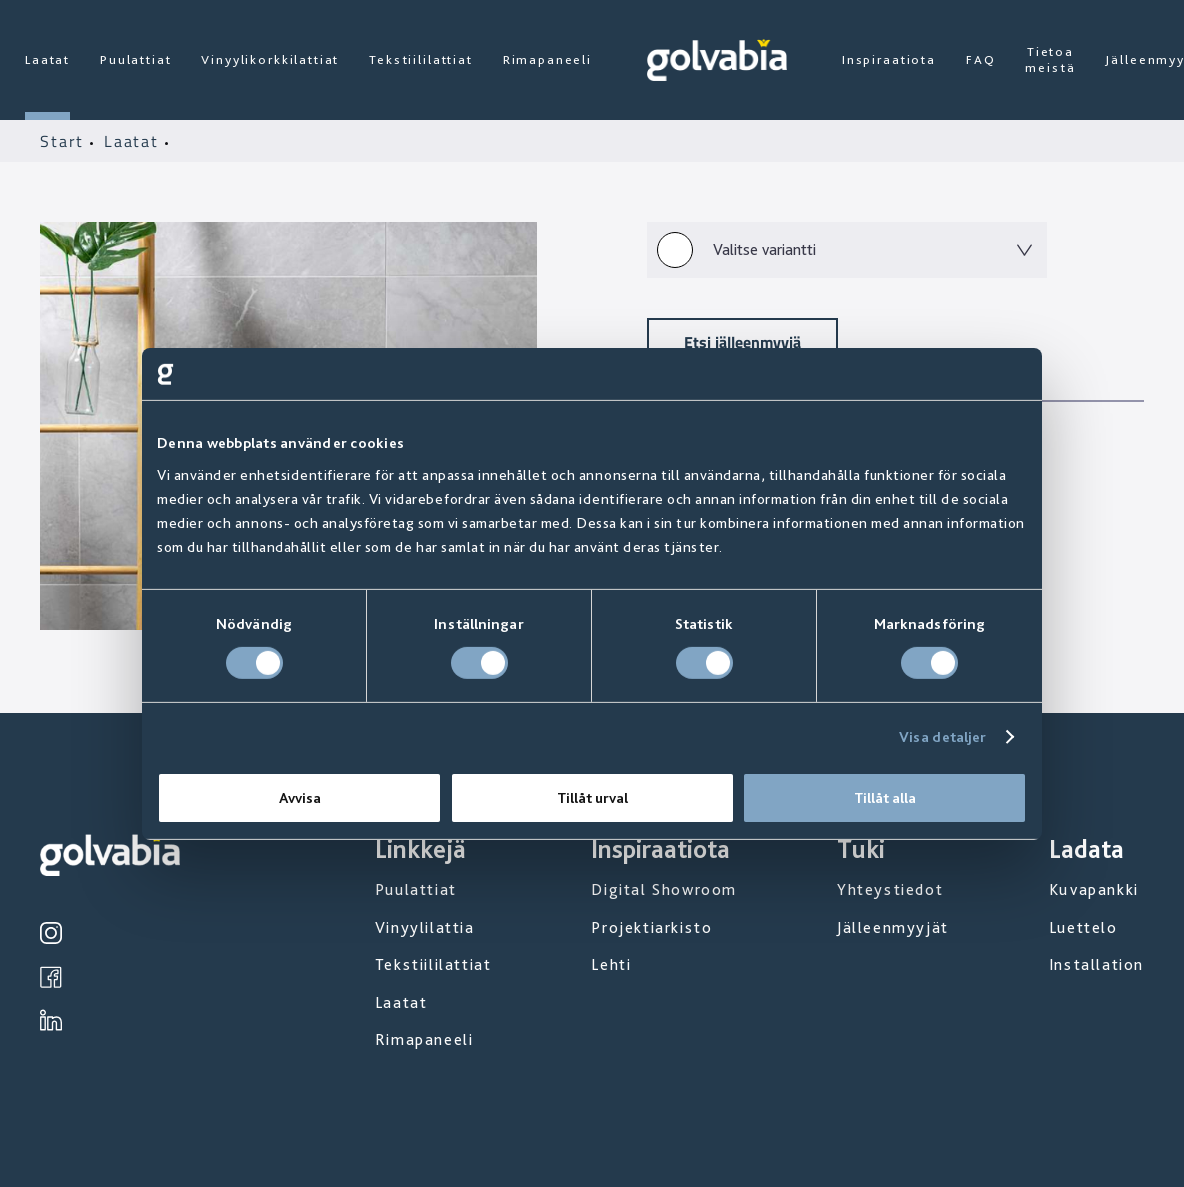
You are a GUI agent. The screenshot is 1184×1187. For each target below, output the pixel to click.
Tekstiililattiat (420, 59)
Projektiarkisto (651, 927)
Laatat (47, 59)
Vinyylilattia (425, 927)
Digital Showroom (664, 889)
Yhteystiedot (890, 889)
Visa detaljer (942, 737)
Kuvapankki (1094, 889)
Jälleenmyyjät (893, 927)
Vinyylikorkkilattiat (270, 59)
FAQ (981, 59)
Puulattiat (135, 59)
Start (65, 141)
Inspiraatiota (889, 59)
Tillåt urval (592, 798)
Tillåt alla (885, 798)
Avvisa (300, 798)
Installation (1096, 964)
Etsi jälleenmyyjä (742, 341)
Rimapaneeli (547, 59)
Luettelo (1083, 927)
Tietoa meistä (1050, 59)
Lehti (611, 964)
